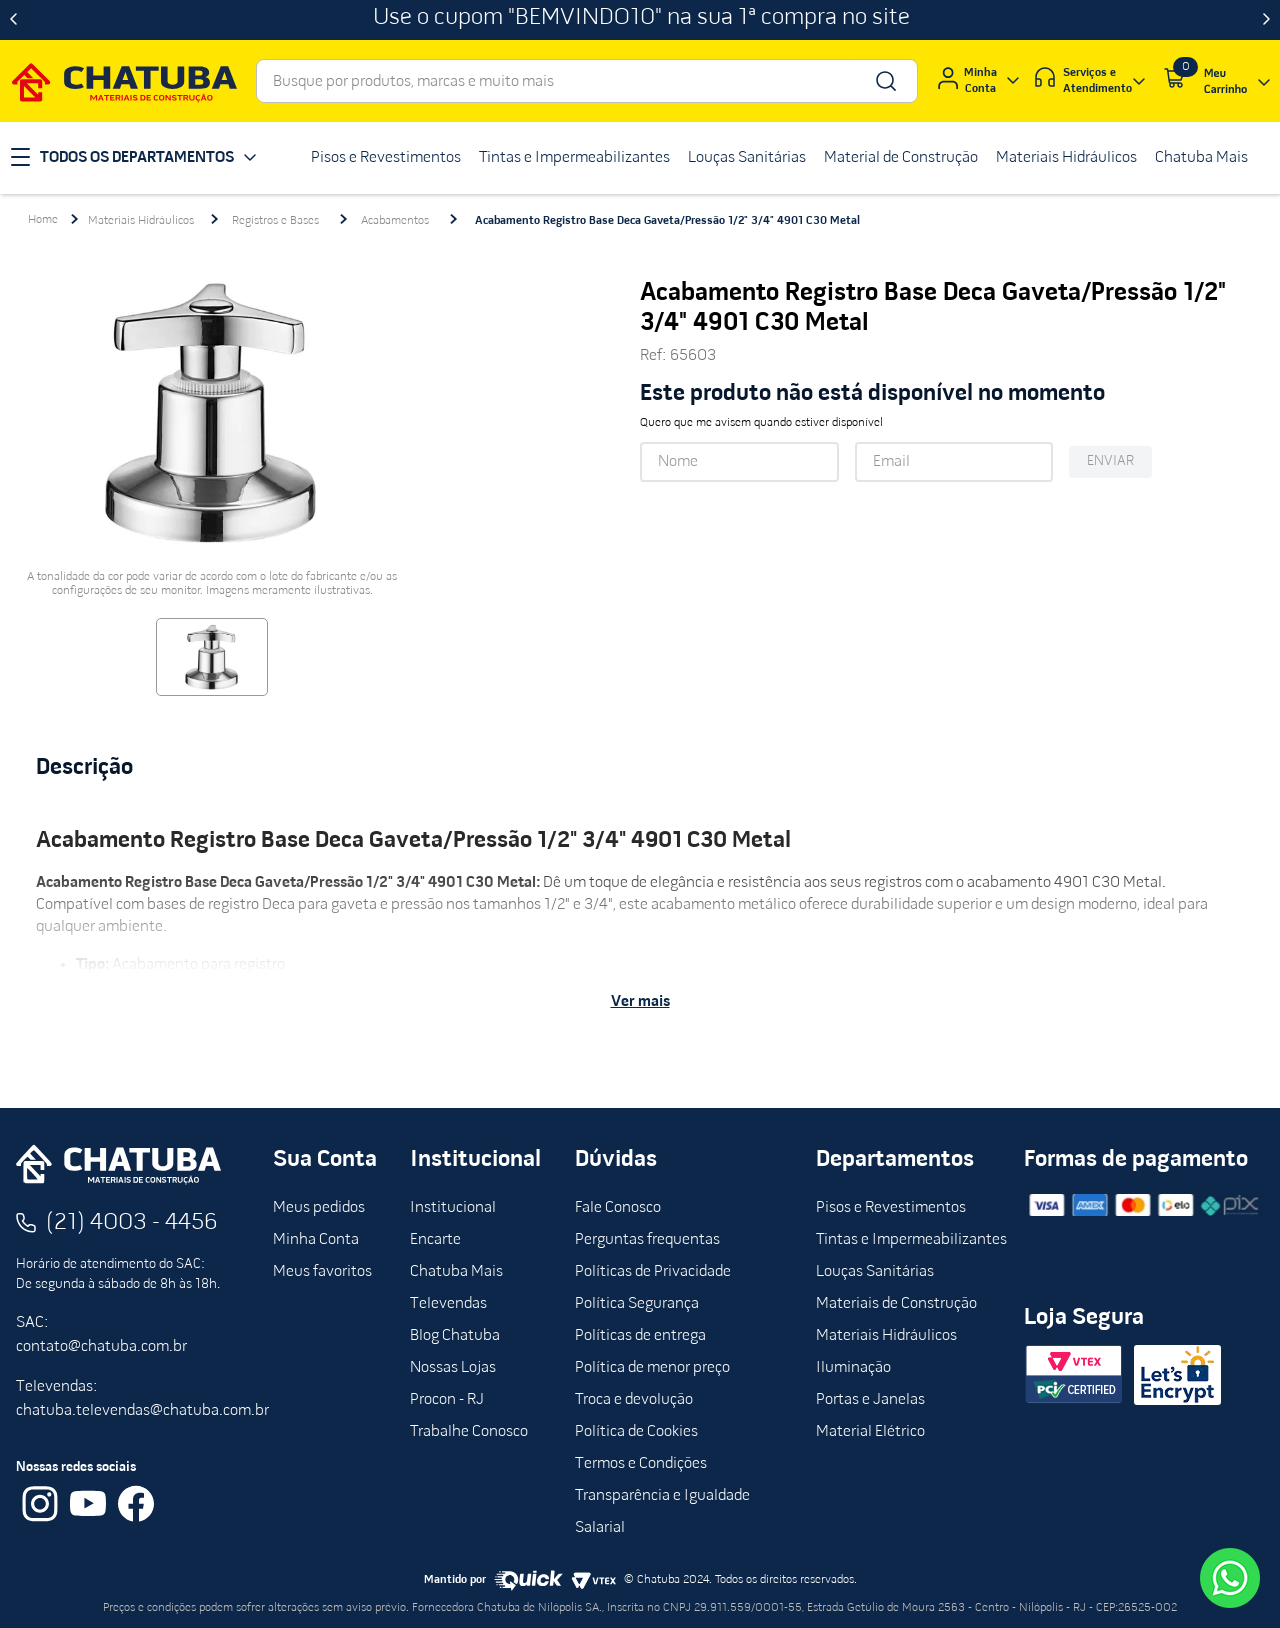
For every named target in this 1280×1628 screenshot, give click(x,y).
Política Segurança (637, 1304)
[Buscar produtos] (884, 81)
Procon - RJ (447, 1400)
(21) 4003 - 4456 (132, 1223)
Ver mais (640, 1002)
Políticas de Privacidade (653, 1272)
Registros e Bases (275, 221)
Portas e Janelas (870, 1400)
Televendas (448, 1304)
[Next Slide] (1266, 20)
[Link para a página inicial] (43, 220)
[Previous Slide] (13, 20)
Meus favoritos (322, 1272)
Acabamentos (395, 221)
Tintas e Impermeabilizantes (911, 1240)
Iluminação (853, 1368)
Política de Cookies (636, 1432)
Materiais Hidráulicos (141, 221)
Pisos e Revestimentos (891, 1208)
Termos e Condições (641, 1464)
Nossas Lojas (453, 1368)
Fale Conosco (618, 1208)
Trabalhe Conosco (469, 1432)
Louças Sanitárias (875, 1272)
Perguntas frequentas (647, 1240)
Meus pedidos (319, 1208)
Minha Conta (316, 1240)
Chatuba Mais (456, 1272)
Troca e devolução (634, 1400)
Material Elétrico (870, 1432)
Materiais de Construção (896, 1304)
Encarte (435, 1240)
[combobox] (587, 81)
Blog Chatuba (455, 1336)
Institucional (453, 1208)
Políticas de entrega (640, 1336)
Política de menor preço (652, 1368)
